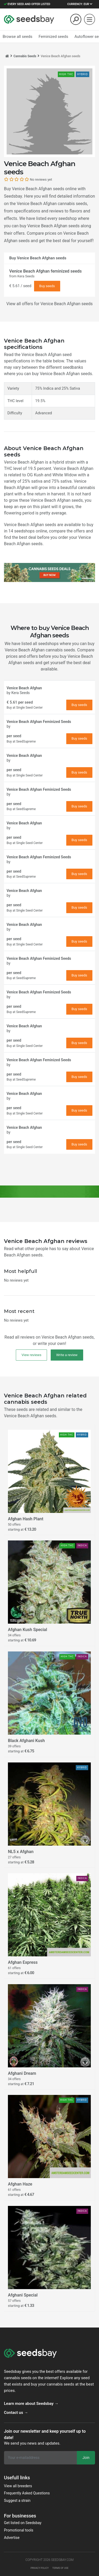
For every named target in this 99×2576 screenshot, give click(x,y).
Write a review (67, 1355)
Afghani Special (23, 2295)
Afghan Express (23, 1962)
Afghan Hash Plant (25, 1519)
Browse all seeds (17, 36)
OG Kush (35, 474)
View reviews (31, 1355)
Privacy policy (40, 2568)
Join (85, 2457)
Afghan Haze (20, 2184)
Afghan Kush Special (27, 1630)
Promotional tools (18, 2530)
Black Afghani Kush (26, 1741)
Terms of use (60, 2568)
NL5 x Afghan (21, 1852)
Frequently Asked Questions (27, 2493)
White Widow (64, 474)
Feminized (53, 36)
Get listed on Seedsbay (22, 2523)
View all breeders (18, 2486)
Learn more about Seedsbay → (31, 2403)
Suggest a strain (17, 2500)
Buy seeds (47, 286)
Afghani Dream (22, 2073)
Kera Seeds (26, 276)
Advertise (12, 2537)
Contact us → (16, 2412)
